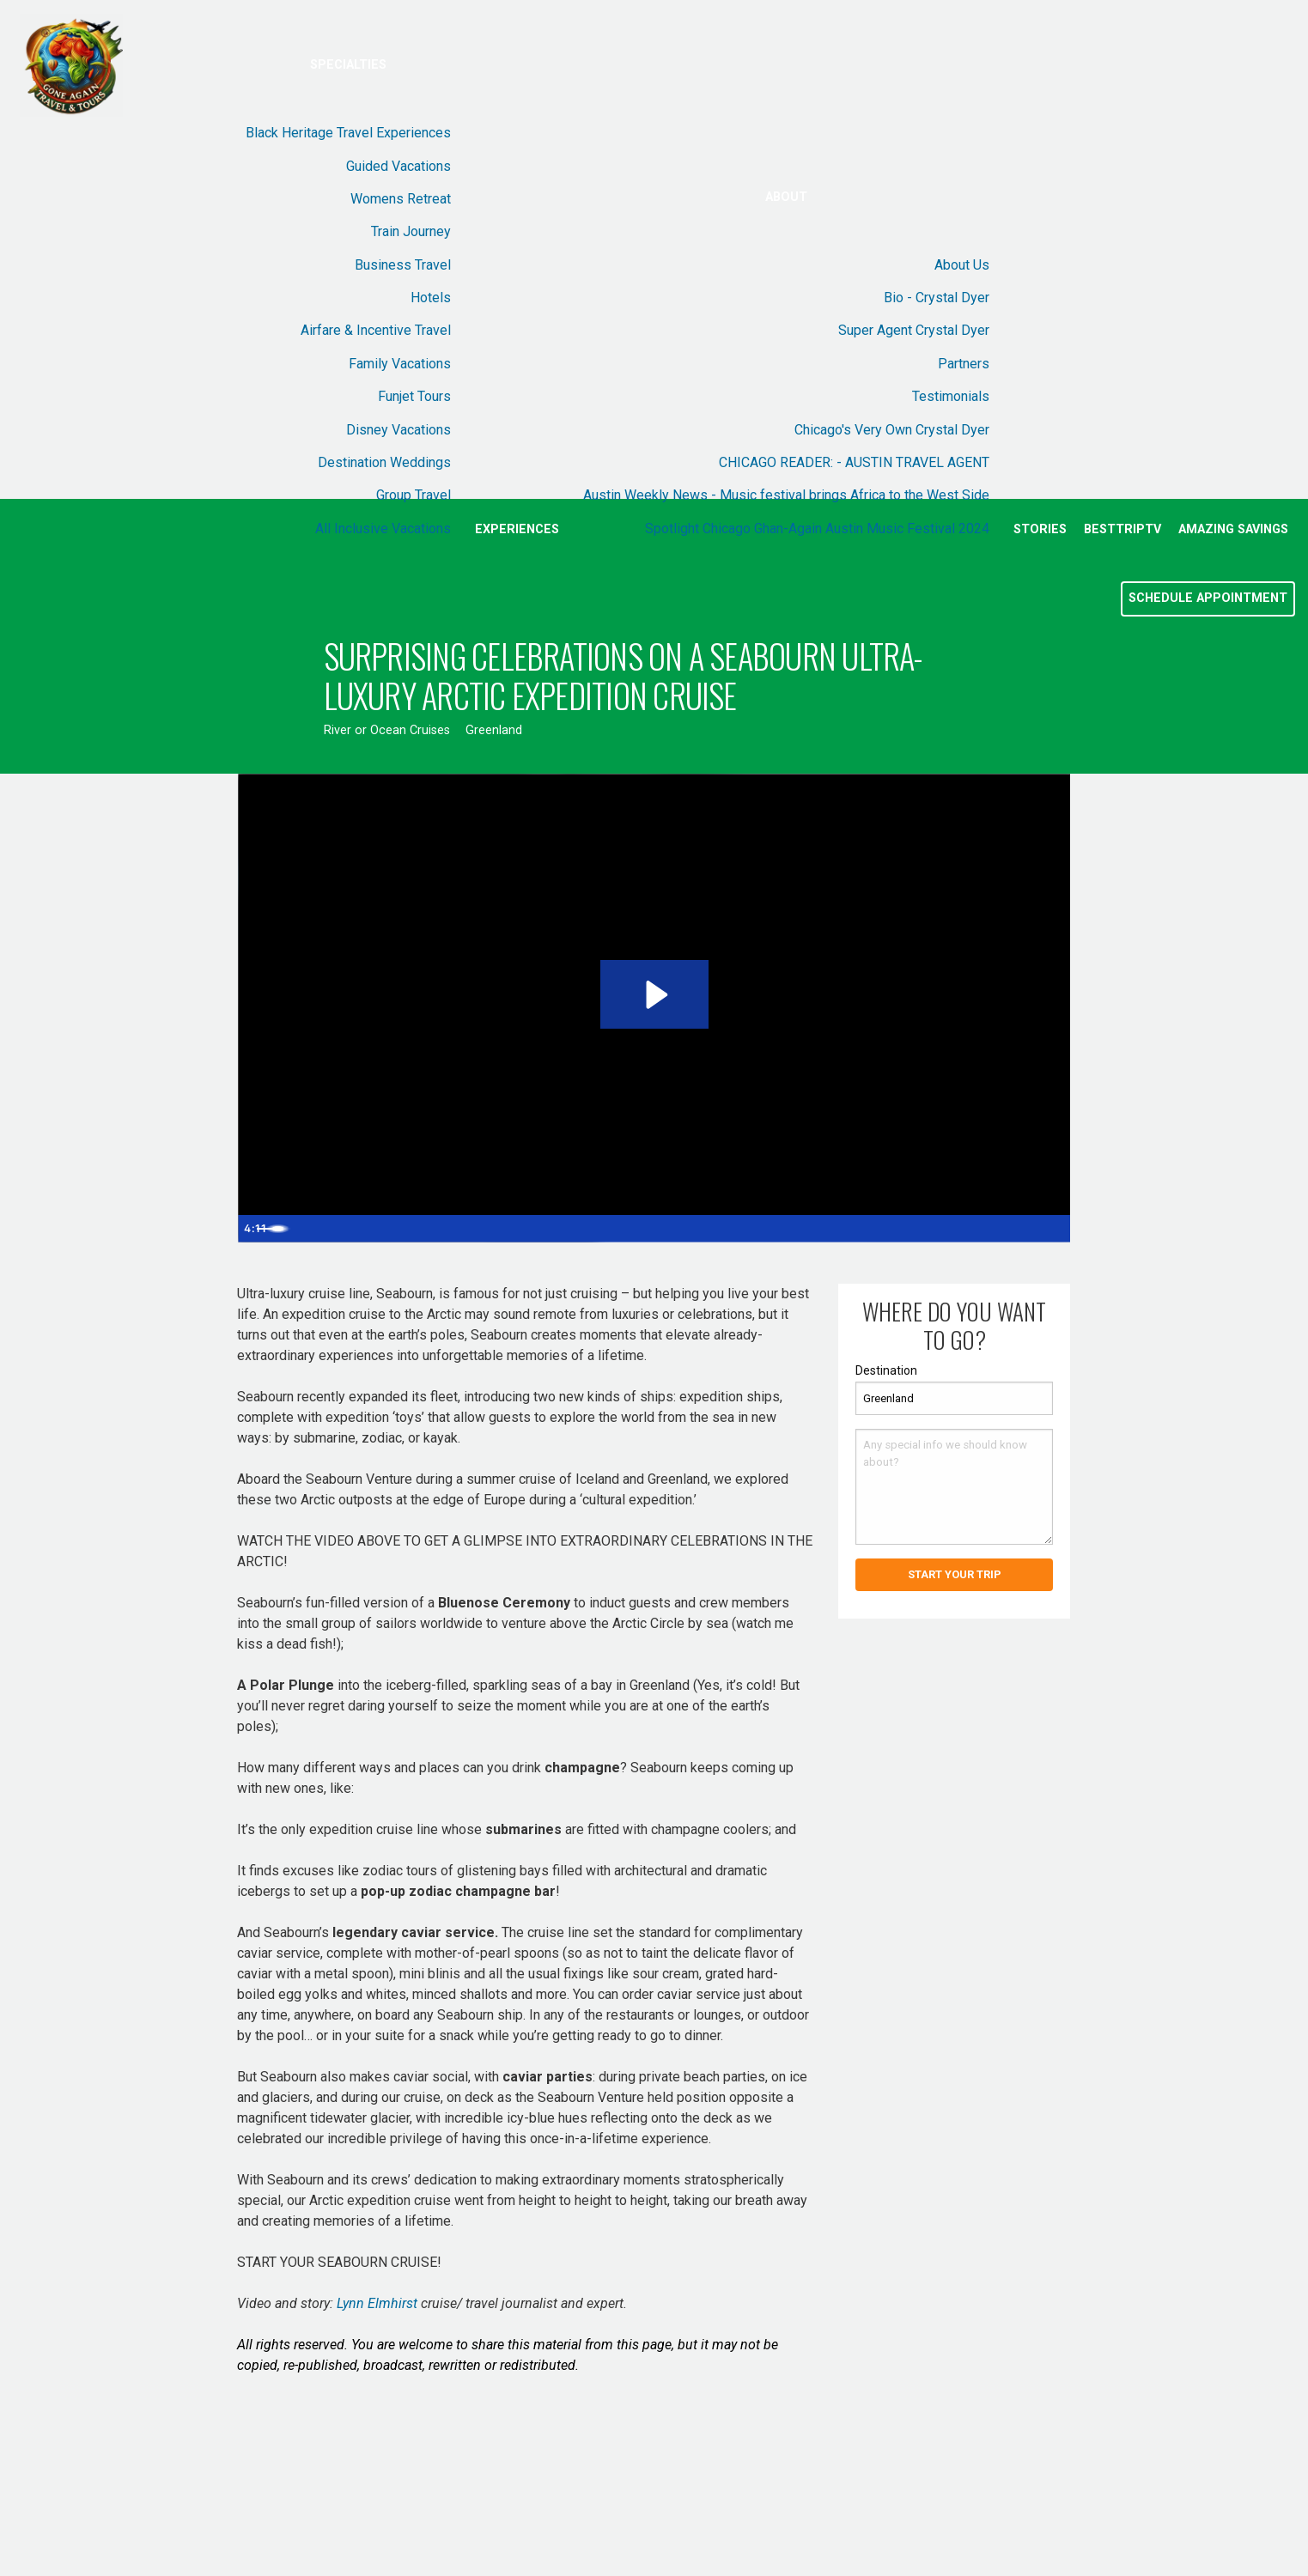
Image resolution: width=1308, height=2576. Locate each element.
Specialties (348, 65)
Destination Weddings (384, 462)
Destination (886, 1370)
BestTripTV (1122, 529)
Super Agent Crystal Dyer (913, 330)
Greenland (493, 730)
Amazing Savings (1233, 529)
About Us (961, 265)
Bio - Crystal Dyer (936, 297)
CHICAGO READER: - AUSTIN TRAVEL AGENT (854, 462)
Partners (963, 363)
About (786, 197)
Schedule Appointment (1208, 598)
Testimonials (950, 396)
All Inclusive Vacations (383, 528)
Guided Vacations (398, 166)
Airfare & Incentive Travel (376, 330)
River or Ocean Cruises (387, 730)
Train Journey (411, 231)
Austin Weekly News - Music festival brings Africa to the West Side (786, 495)
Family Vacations (400, 363)
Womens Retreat (400, 199)
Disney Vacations (398, 430)
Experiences (517, 529)
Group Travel (413, 495)
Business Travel (403, 265)
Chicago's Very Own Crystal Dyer (891, 430)
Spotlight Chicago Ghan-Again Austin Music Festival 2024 (817, 528)
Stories (1040, 529)
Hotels (431, 297)
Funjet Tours (414, 396)
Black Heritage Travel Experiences (348, 133)
